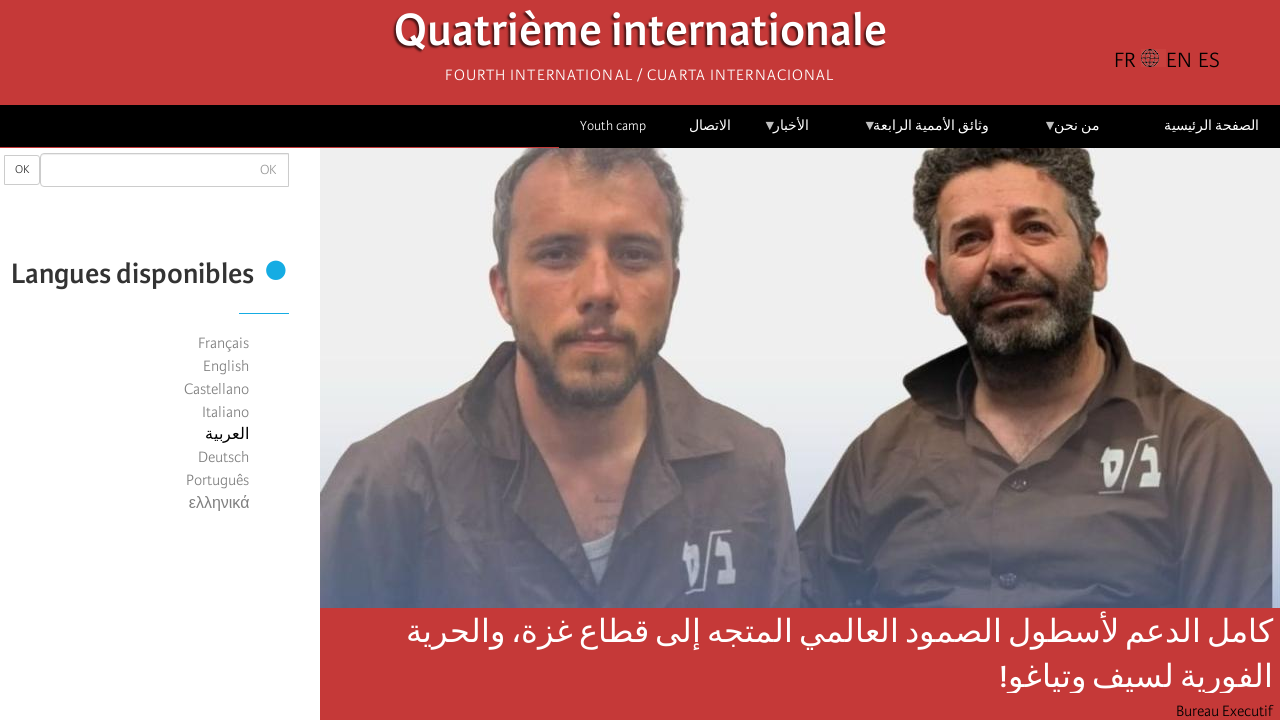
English (226, 366)
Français (223, 343)
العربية (227, 434)
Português (217, 480)
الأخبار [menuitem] (786, 132)
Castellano (216, 389)
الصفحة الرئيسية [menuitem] (1211, 125)
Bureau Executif (1224, 711)
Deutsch (223, 457)
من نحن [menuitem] (1071, 132)
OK (22, 169)
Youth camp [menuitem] (613, 125)
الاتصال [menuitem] (710, 125)
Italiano (225, 412)
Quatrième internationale (640, 35)
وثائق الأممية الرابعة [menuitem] (926, 132)
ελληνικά (219, 503)
